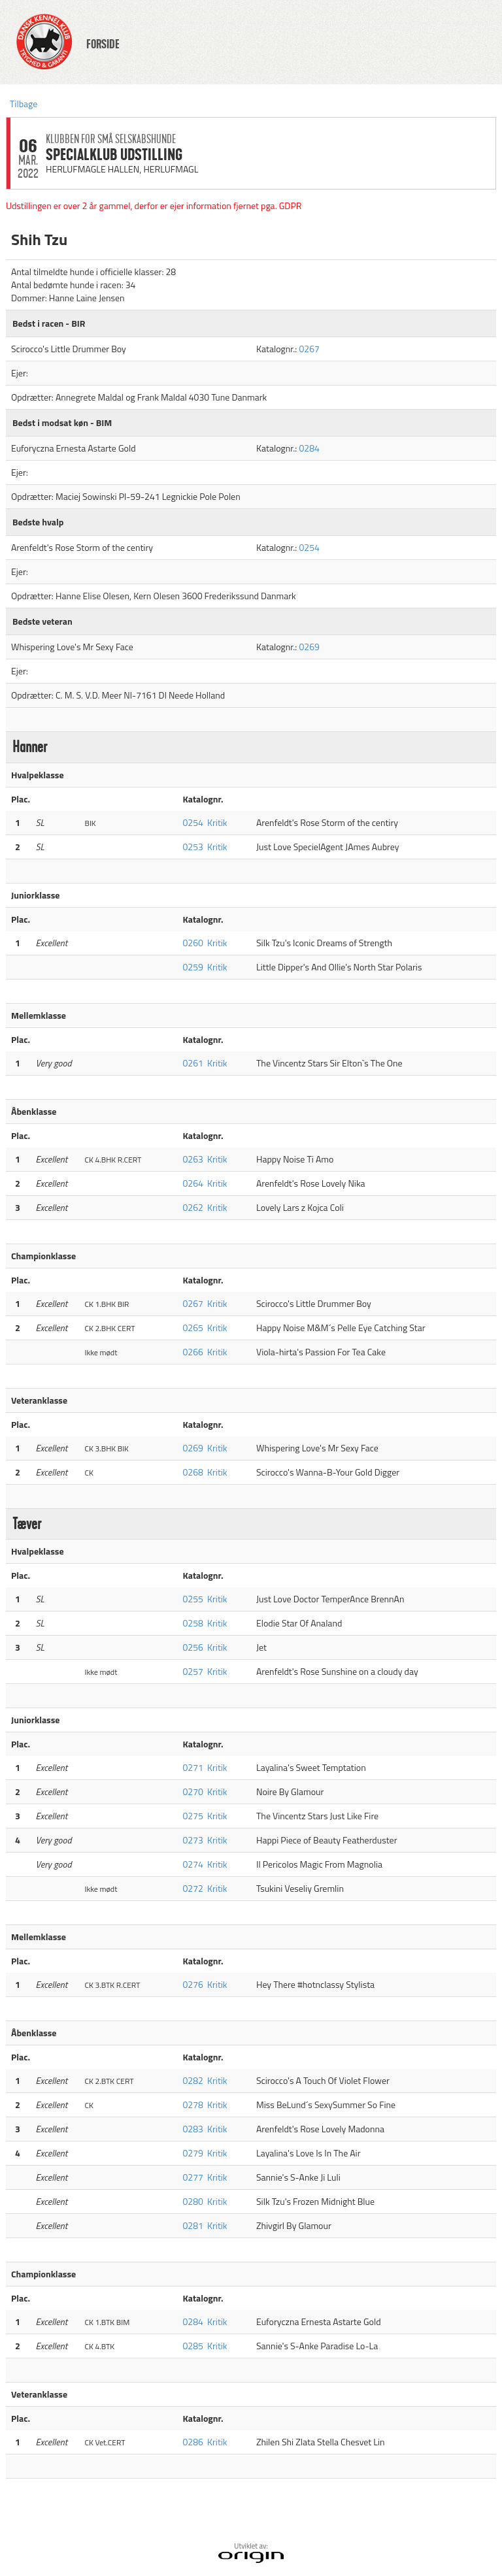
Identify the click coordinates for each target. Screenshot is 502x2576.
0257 (193, 1671)
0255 (193, 1599)
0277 (193, 2177)
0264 (193, 1183)
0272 (193, 1888)
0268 (193, 1472)
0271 (193, 1767)
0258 (193, 1623)
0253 (193, 846)
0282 (193, 2080)
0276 (193, 1984)
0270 (193, 1791)
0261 (193, 1063)
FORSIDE (103, 44)
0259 (193, 967)
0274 (193, 1864)
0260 (193, 942)
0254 (309, 547)
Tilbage (23, 103)
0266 (193, 1352)
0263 (193, 1159)
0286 (193, 2442)
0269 (309, 646)
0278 (193, 2104)
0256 (193, 1647)
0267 (309, 348)
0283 (193, 2129)
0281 (193, 2225)
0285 (193, 2346)
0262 (193, 1207)
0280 (193, 2201)
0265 (193, 1327)
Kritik (217, 822)
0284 (309, 448)
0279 (193, 2153)
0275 (193, 1816)
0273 (193, 1840)
